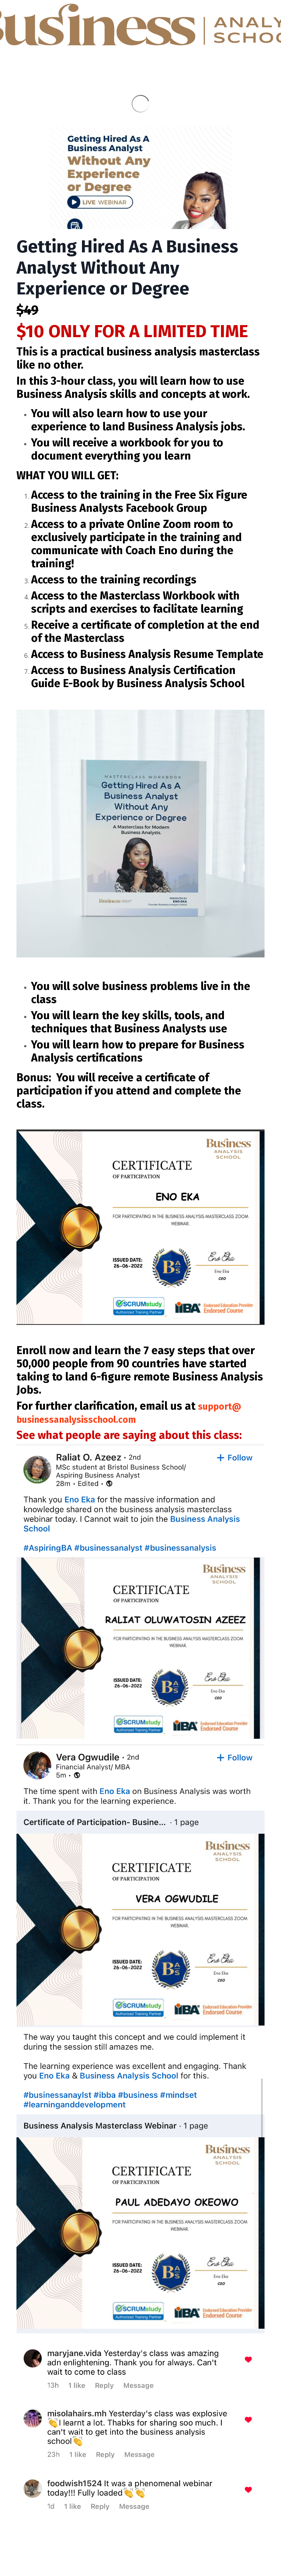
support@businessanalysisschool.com (133, 1413)
